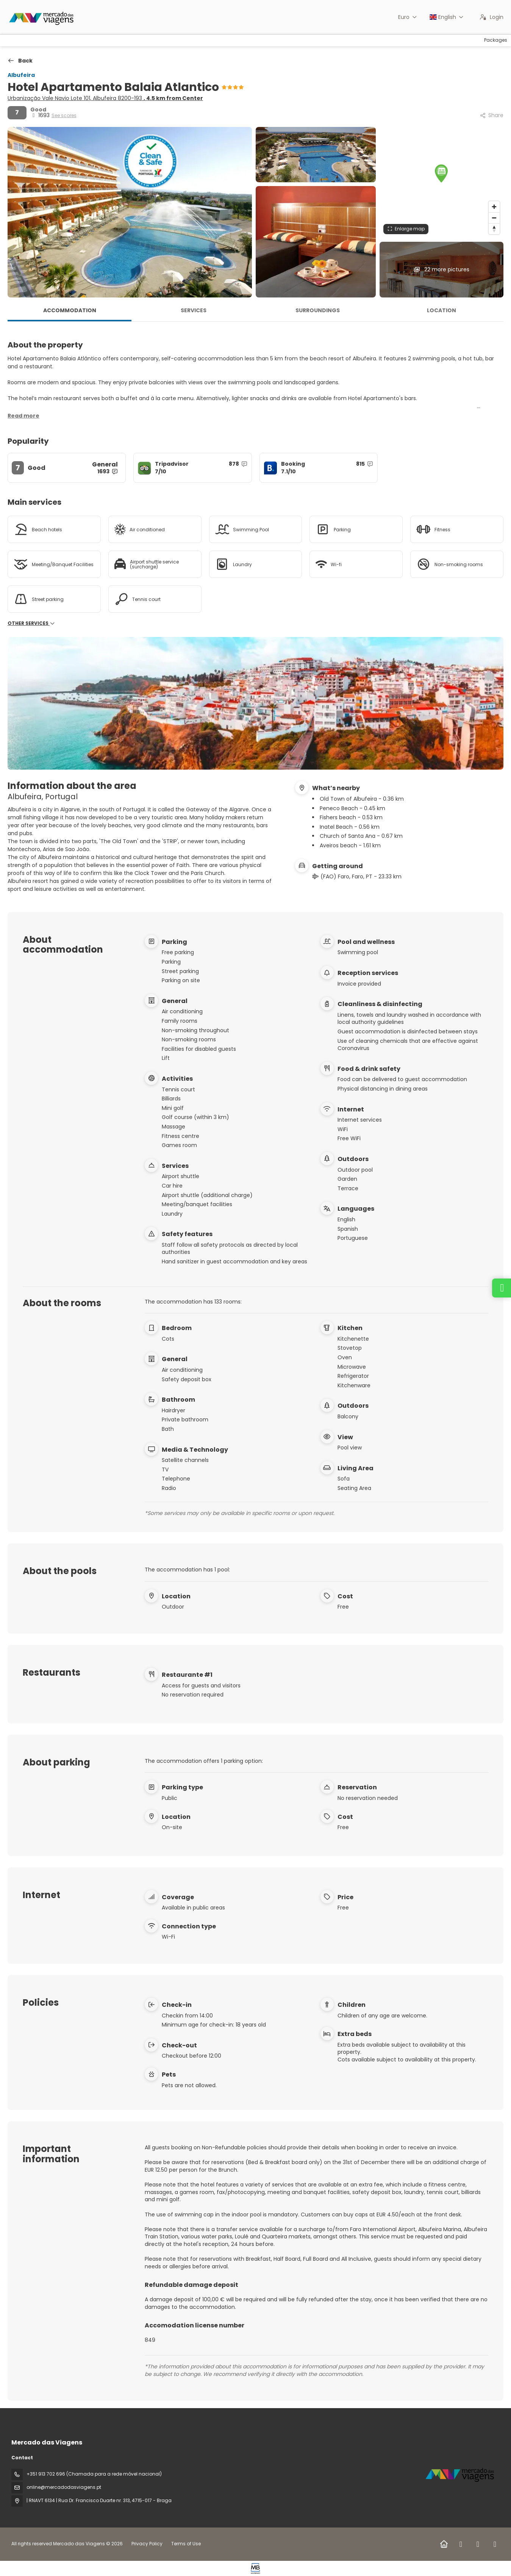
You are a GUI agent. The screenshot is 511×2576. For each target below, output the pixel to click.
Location (441, 310)
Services (193, 310)
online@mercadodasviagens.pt (64, 2487)
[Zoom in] (494, 206)
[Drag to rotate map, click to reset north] (494, 228)
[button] (441, 173)
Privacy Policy (147, 2543)
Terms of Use (185, 2543)
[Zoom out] (494, 217)
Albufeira (21, 75)
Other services (31, 623)
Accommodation (69, 310)
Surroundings (317, 310)
